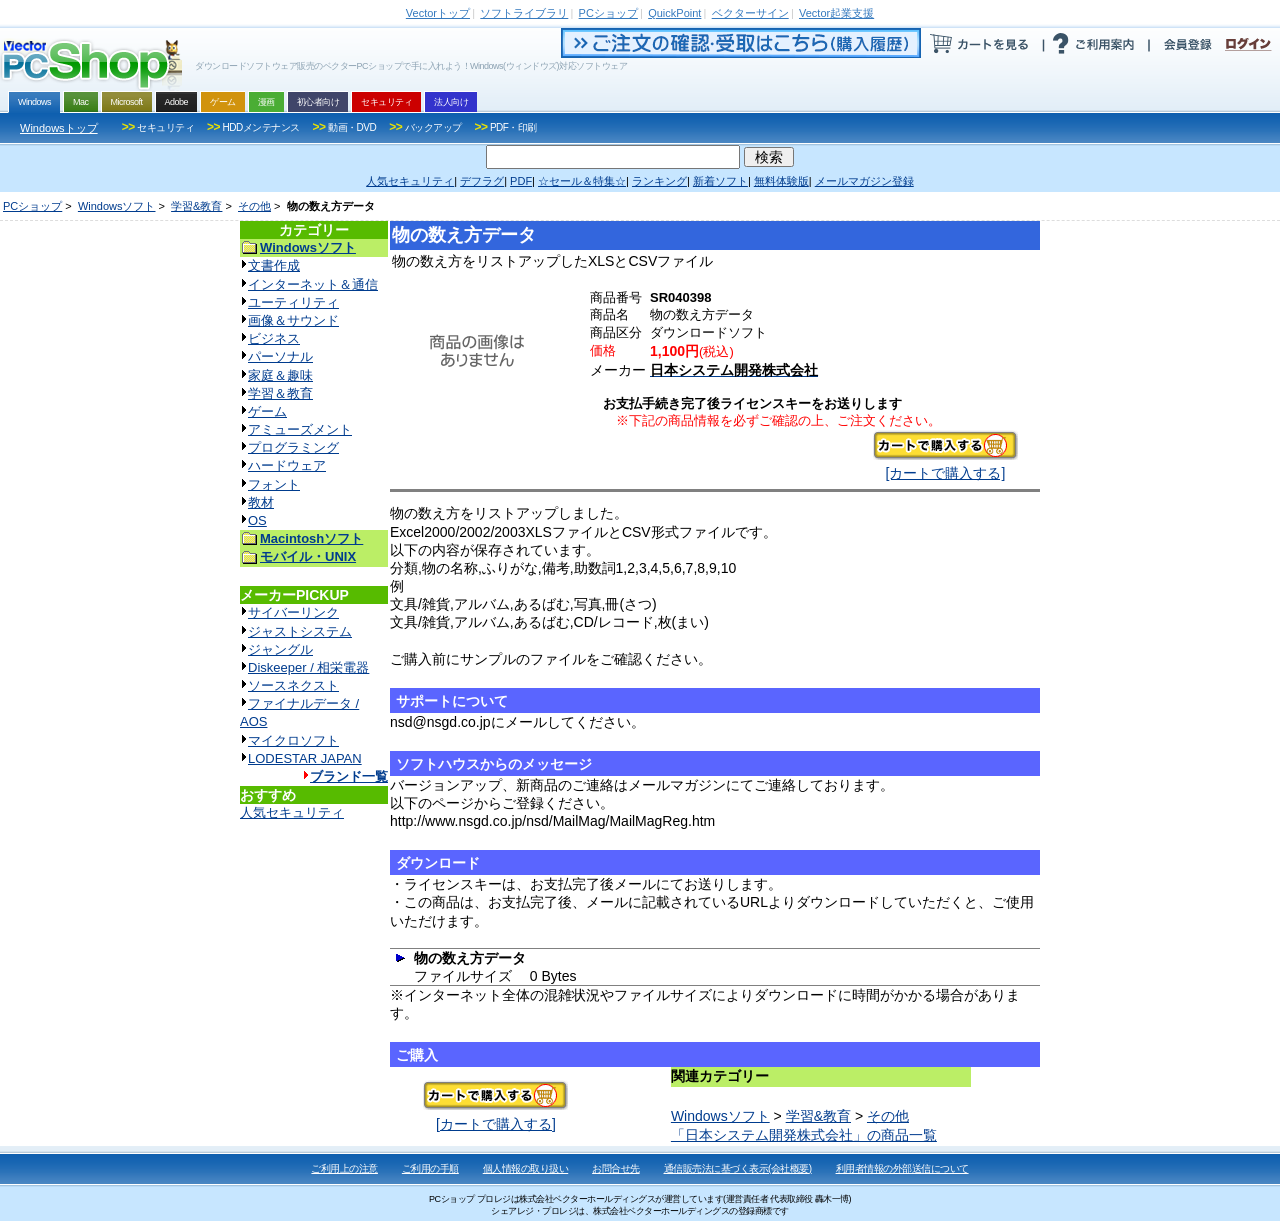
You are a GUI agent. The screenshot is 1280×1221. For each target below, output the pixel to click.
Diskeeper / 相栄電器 (308, 667)
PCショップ (32, 206)
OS (257, 520)
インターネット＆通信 (313, 284)
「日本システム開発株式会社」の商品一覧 (804, 1135)
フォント (274, 484)
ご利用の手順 (430, 1168)
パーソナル (280, 356)
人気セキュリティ (292, 812)
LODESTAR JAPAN (305, 758)
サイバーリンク (293, 612)
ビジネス (274, 338)
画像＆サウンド (293, 320)
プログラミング (293, 447)
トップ (438, 13)
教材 (261, 502)
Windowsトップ (59, 128)
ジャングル (280, 649)
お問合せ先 (616, 1168)
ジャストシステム (300, 631)
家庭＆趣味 (280, 375)
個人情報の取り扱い (526, 1168)
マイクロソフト (293, 740)
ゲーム (267, 411)
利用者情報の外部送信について (902, 1168)
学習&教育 (196, 206)
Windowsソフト (117, 206)
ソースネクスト (293, 685)
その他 (254, 206)
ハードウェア (287, 465)
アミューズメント (300, 429)
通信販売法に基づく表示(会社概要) (738, 1168)
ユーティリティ (293, 302)
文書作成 (274, 265)
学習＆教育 (280, 393)
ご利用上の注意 (344, 1168)
